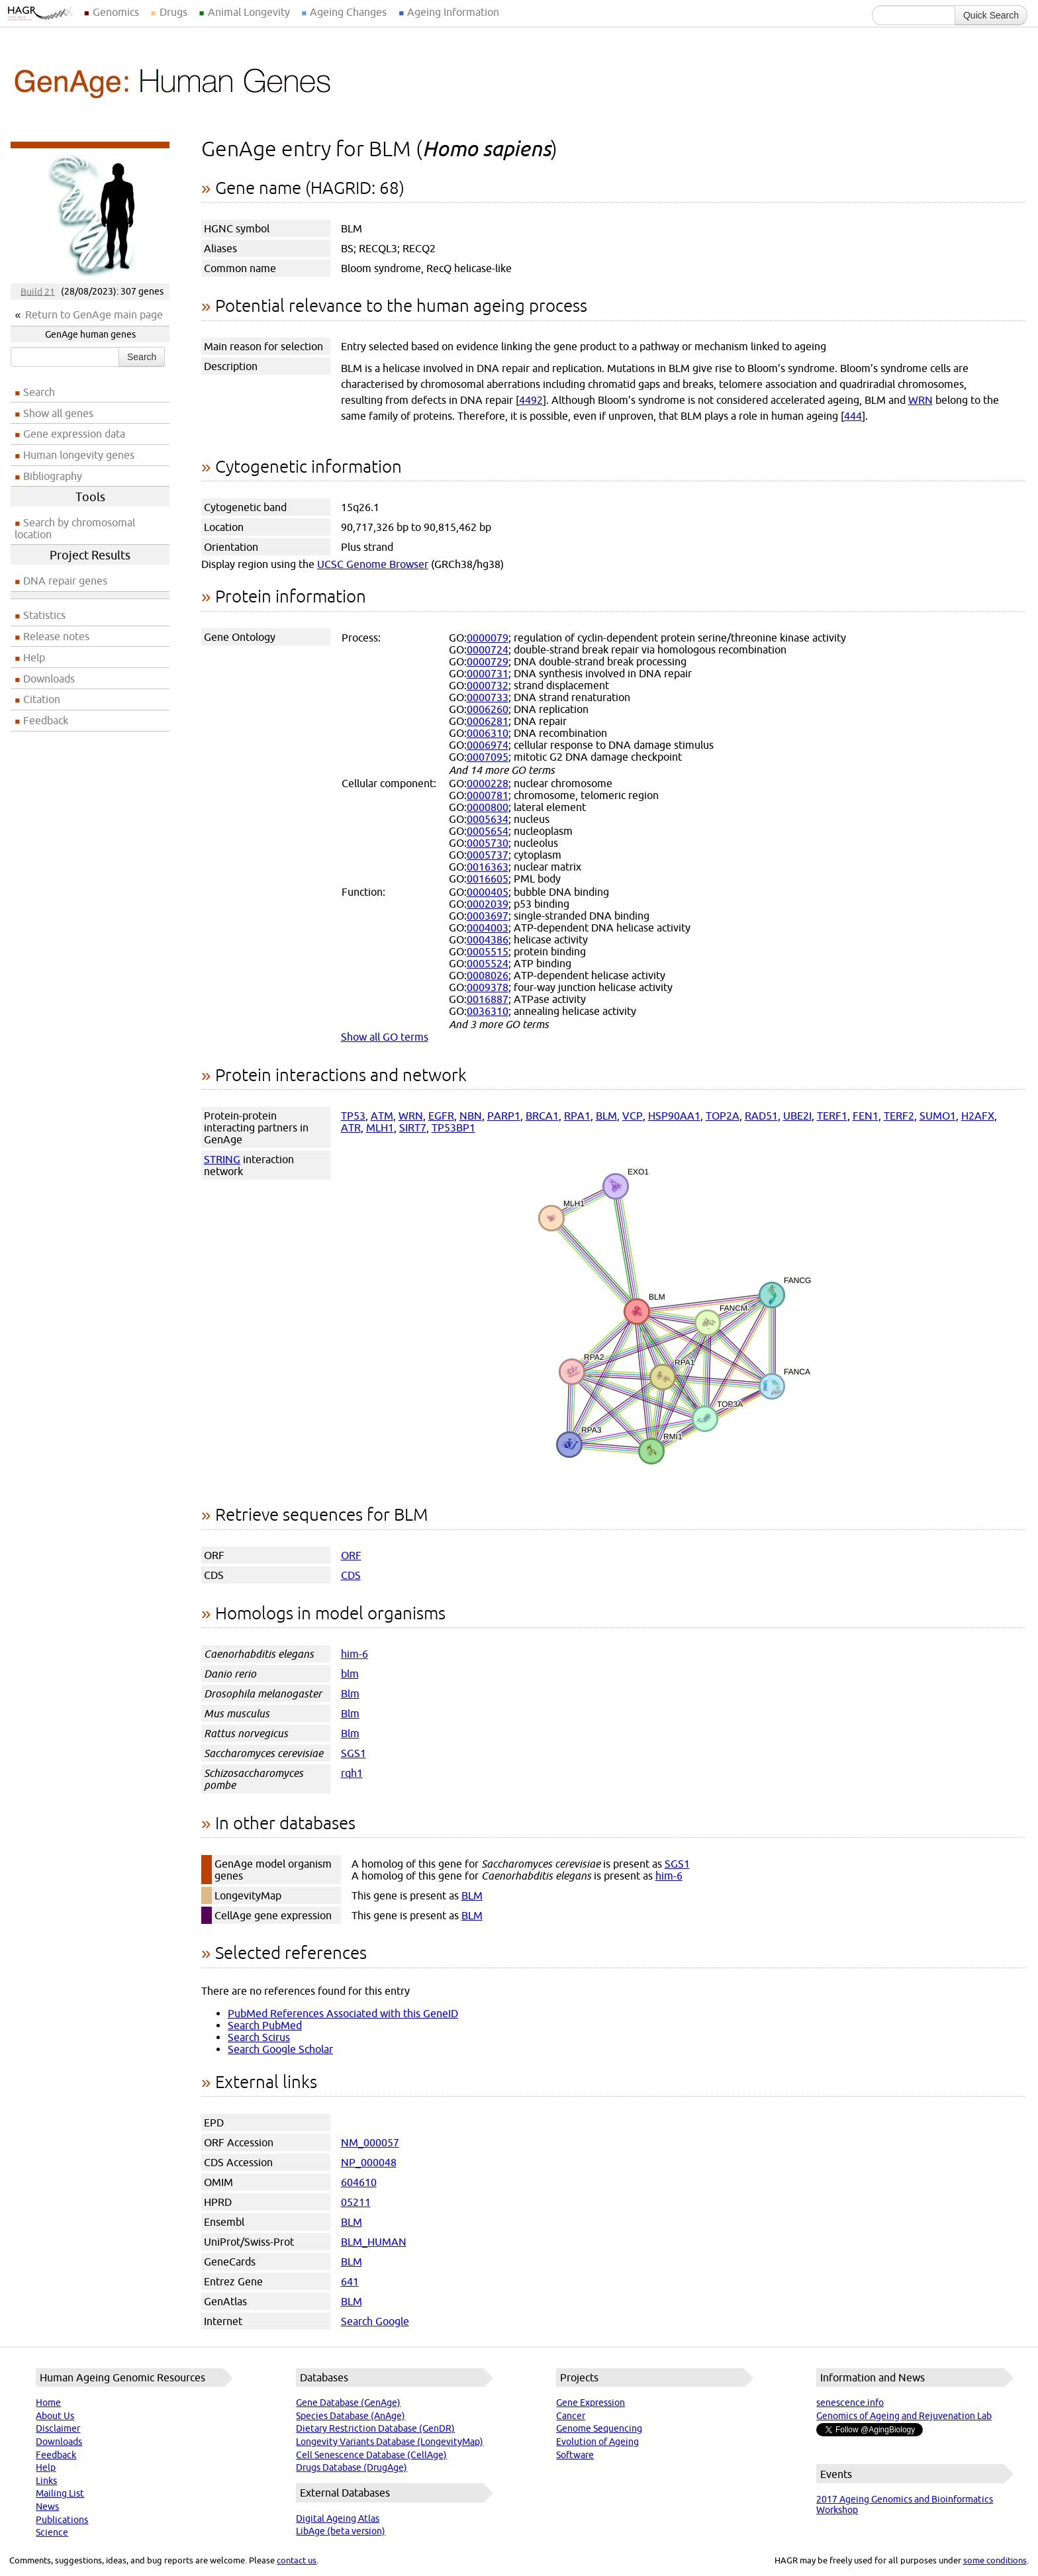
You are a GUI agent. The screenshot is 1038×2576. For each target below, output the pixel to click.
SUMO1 (938, 1115)
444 (853, 416)
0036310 (487, 1011)
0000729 (487, 661)
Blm (350, 1693)
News (47, 2506)
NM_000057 (370, 2142)
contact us (296, 2560)
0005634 (487, 819)
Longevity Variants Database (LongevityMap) (389, 2441)
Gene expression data (74, 434)
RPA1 (577, 1115)
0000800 (487, 807)
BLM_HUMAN (373, 2242)
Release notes (56, 636)
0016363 (487, 867)
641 (350, 2281)
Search (141, 357)
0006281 (487, 721)
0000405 (487, 892)
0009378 (487, 987)
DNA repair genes (65, 581)
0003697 (487, 916)
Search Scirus (259, 2037)
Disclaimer (58, 2428)
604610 (359, 2182)
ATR (351, 1127)
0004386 (487, 939)
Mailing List (60, 2493)
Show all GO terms (384, 1037)
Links (46, 2480)
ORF (351, 1555)
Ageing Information (453, 12)
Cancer (570, 2415)
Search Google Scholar (280, 2049)
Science (52, 2532)
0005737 (487, 855)
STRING (222, 1159)
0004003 (487, 927)
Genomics (116, 12)
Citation (41, 699)
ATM (382, 1115)
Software (575, 2455)
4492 (531, 400)
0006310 (487, 733)
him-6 (354, 1654)
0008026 (487, 975)
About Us (55, 2415)
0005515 (487, 951)
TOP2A (722, 1115)
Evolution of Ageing (597, 2441)
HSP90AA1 (674, 1115)
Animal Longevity (249, 12)
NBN (470, 1115)
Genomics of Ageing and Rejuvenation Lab (904, 2415)
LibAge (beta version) (340, 2531)
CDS (351, 1575)
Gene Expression (590, 2402)
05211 (356, 2202)
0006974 (487, 745)
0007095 (487, 757)
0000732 (487, 685)
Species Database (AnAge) (350, 2415)
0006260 (487, 709)
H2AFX (977, 1115)
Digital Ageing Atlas (337, 2518)
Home (48, 2402)
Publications (62, 2519)
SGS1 (353, 1753)
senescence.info (850, 2402)
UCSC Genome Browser (372, 564)
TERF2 (899, 1115)
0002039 (487, 904)
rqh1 (352, 1773)
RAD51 (761, 1115)
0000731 (487, 673)
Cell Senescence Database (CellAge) (371, 2455)
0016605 (487, 878)
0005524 (487, 963)
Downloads (49, 679)
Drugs (173, 12)
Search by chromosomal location (75, 528)
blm (350, 1674)
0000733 (487, 697)
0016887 (487, 999)
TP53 (353, 1115)
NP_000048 (369, 2162)
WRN (920, 400)
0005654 (487, 831)
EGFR (441, 1115)
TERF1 (832, 1115)
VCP (632, 1115)
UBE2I (797, 1115)
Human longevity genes (78, 455)
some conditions (995, 2560)
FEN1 (865, 1115)
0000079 (487, 638)
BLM (606, 1115)
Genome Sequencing (599, 2428)
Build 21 (38, 291)
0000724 (487, 649)
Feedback (45, 720)
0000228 (487, 783)
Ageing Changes (348, 12)
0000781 (487, 795)
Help (34, 657)
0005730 (487, 843)
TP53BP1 (453, 1127)
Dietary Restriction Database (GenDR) (375, 2428)
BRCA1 (542, 1115)
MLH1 (380, 1127)
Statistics (44, 615)
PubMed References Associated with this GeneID (343, 2013)
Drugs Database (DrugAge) (351, 2467)
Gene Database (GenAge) (348, 2402)
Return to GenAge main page (94, 314)
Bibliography (52, 476)
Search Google (375, 2321)
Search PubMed (265, 2025)
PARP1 (503, 1115)
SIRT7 (412, 1127)
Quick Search (991, 15)
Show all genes (58, 413)
